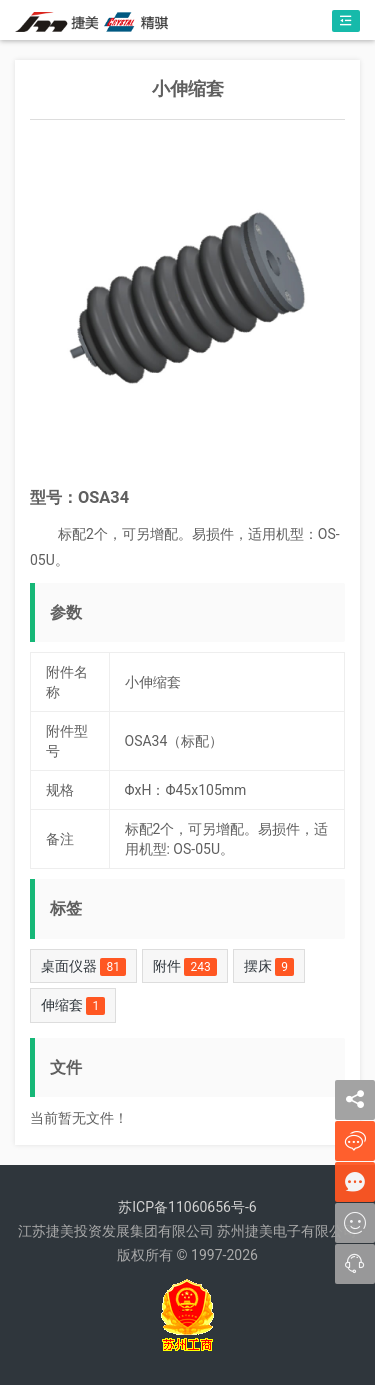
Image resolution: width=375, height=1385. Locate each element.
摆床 (269, 967)
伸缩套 (73, 1006)
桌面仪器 (83, 967)
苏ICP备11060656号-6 (187, 1207)
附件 (185, 967)
